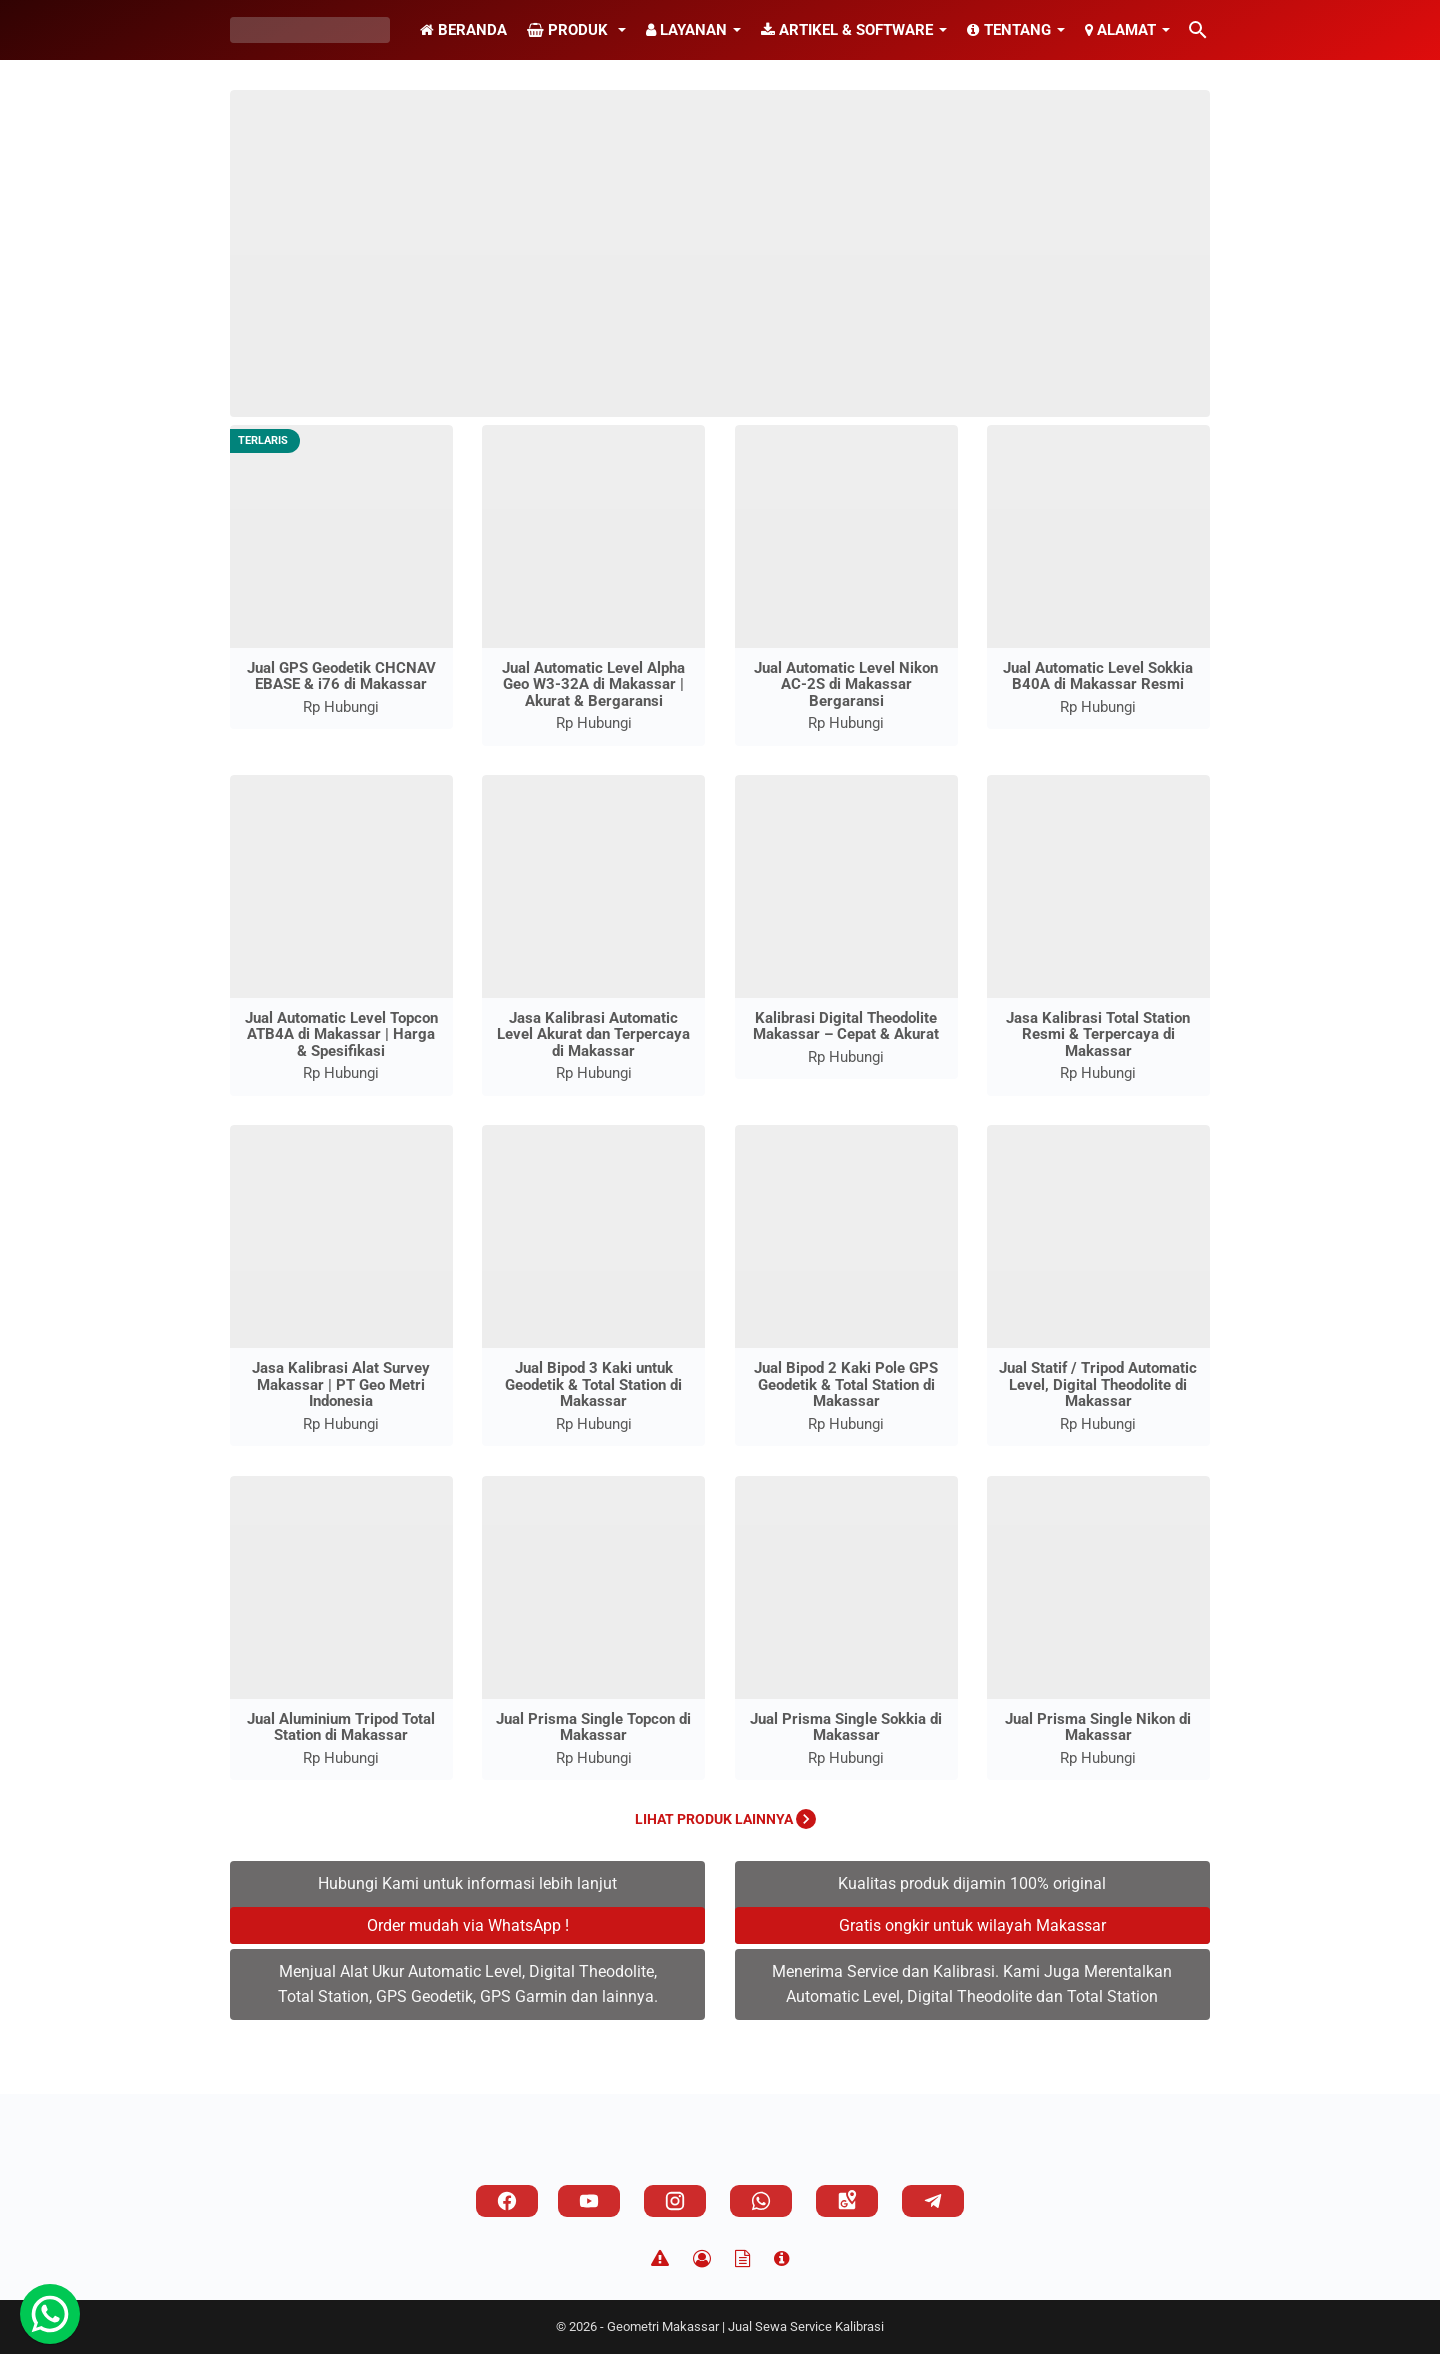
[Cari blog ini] (1198, 30)
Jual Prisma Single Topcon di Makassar (593, 1727)
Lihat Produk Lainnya (725, 1819)
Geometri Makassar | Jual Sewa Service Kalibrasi (745, 2326)
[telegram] (933, 2201)
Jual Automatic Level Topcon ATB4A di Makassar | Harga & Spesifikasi (341, 1034)
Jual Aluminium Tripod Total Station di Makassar (341, 1727)
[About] (781, 2259)
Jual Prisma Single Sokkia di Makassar (846, 1727)
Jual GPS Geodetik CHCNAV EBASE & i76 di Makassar (341, 676)
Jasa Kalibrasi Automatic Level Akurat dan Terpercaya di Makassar (593, 1034)
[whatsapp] (761, 2201)
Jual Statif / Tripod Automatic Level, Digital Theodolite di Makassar (1098, 1384)
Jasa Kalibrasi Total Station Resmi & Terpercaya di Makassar (1098, 1034)
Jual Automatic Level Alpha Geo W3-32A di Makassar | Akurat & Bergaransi (593, 684)
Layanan (686, 30)
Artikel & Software (847, 30)
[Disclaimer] (660, 2259)
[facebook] (507, 2201)
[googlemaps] (847, 2201)
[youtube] (589, 2201)
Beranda (463, 30)
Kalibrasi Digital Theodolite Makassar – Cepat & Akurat (846, 1026)
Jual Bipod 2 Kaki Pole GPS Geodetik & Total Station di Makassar (846, 1384)
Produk (569, 30)
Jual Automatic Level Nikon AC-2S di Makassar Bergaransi (846, 684)
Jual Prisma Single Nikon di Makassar (1098, 1727)
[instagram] (675, 2201)
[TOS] (742, 2259)
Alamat (1120, 30)
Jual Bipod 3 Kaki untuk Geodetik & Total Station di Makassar (593, 1384)
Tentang (1009, 30)
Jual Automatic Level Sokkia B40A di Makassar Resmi (1098, 676)
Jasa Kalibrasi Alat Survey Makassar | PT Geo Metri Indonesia (341, 1384)
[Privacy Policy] (702, 2259)
